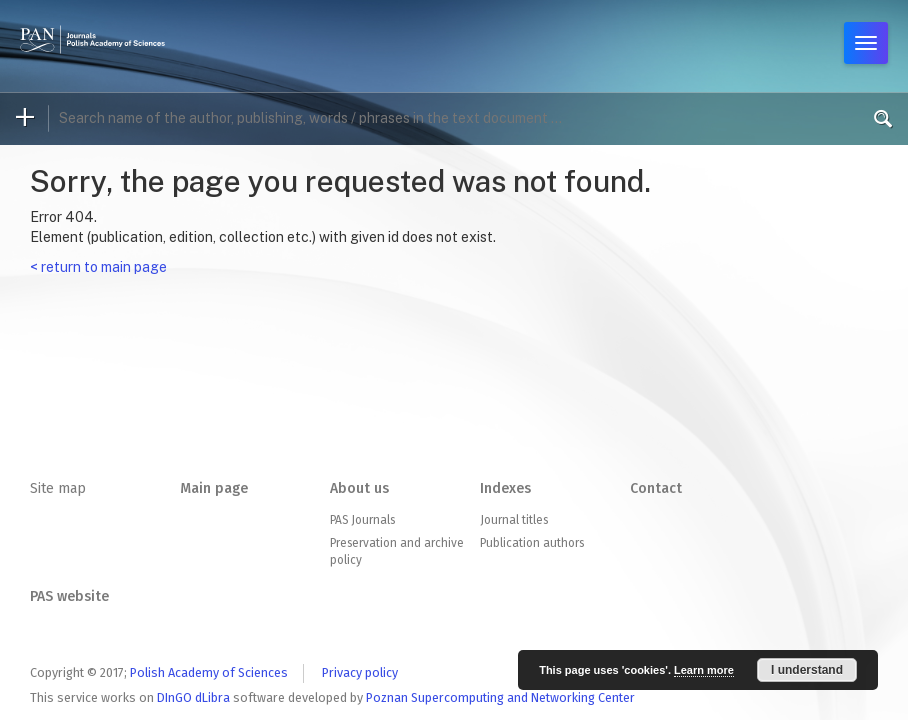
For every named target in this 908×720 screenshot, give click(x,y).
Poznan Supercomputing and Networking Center (500, 697)
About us (359, 488)
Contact (656, 488)
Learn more (704, 670)
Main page (214, 488)
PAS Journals (362, 520)
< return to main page (98, 267)
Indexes (505, 488)
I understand (807, 670)
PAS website (69, 596)
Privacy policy (360, 672)
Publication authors (532, 543)
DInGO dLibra (193, 697)
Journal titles (514, 520)
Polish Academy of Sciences (209, 672)
